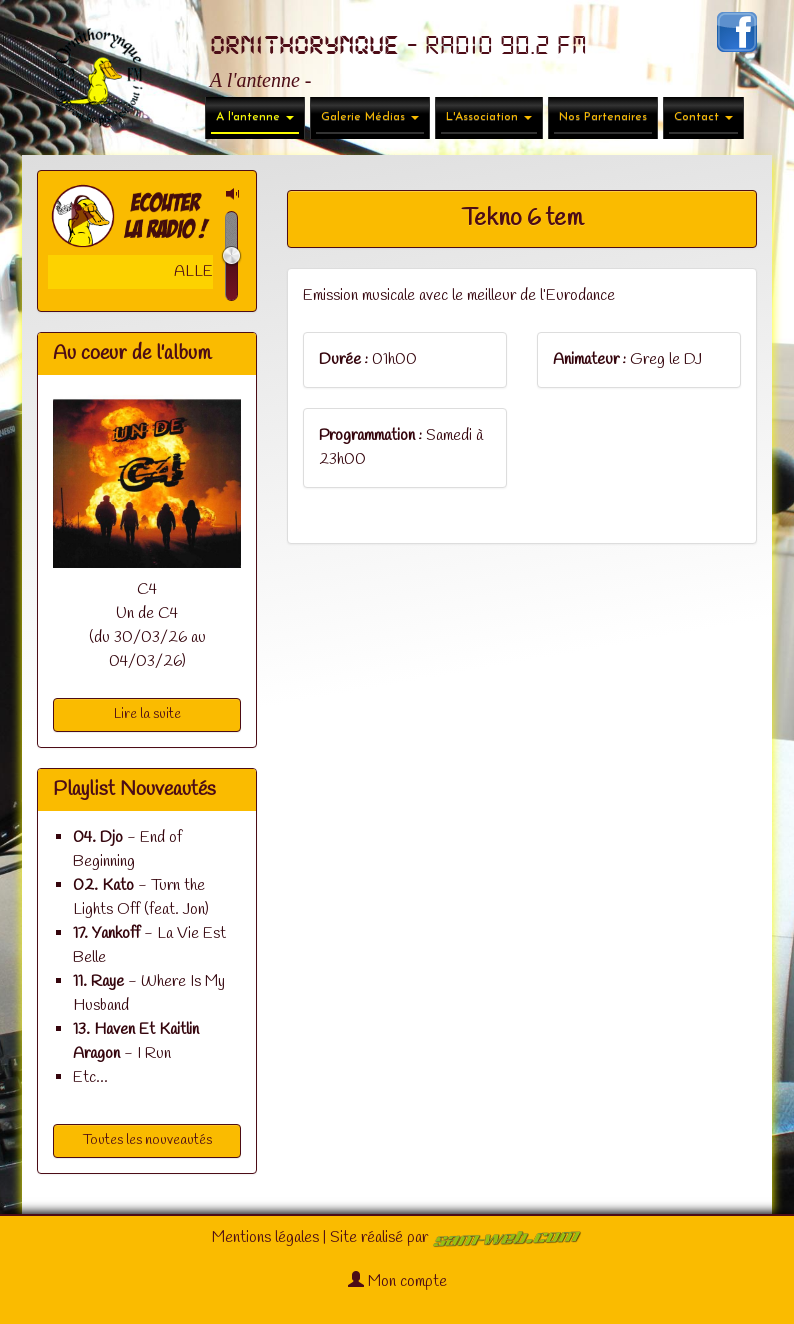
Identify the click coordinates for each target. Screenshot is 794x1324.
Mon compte (397, 1281)
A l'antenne (255, 117)
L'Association (489, 117)
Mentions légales (265, 1237)
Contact (703, 117)
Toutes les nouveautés (147, 1140)
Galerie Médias (370, 117)
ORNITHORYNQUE (304, 46)
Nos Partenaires (603, 117)
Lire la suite (147, 714)
